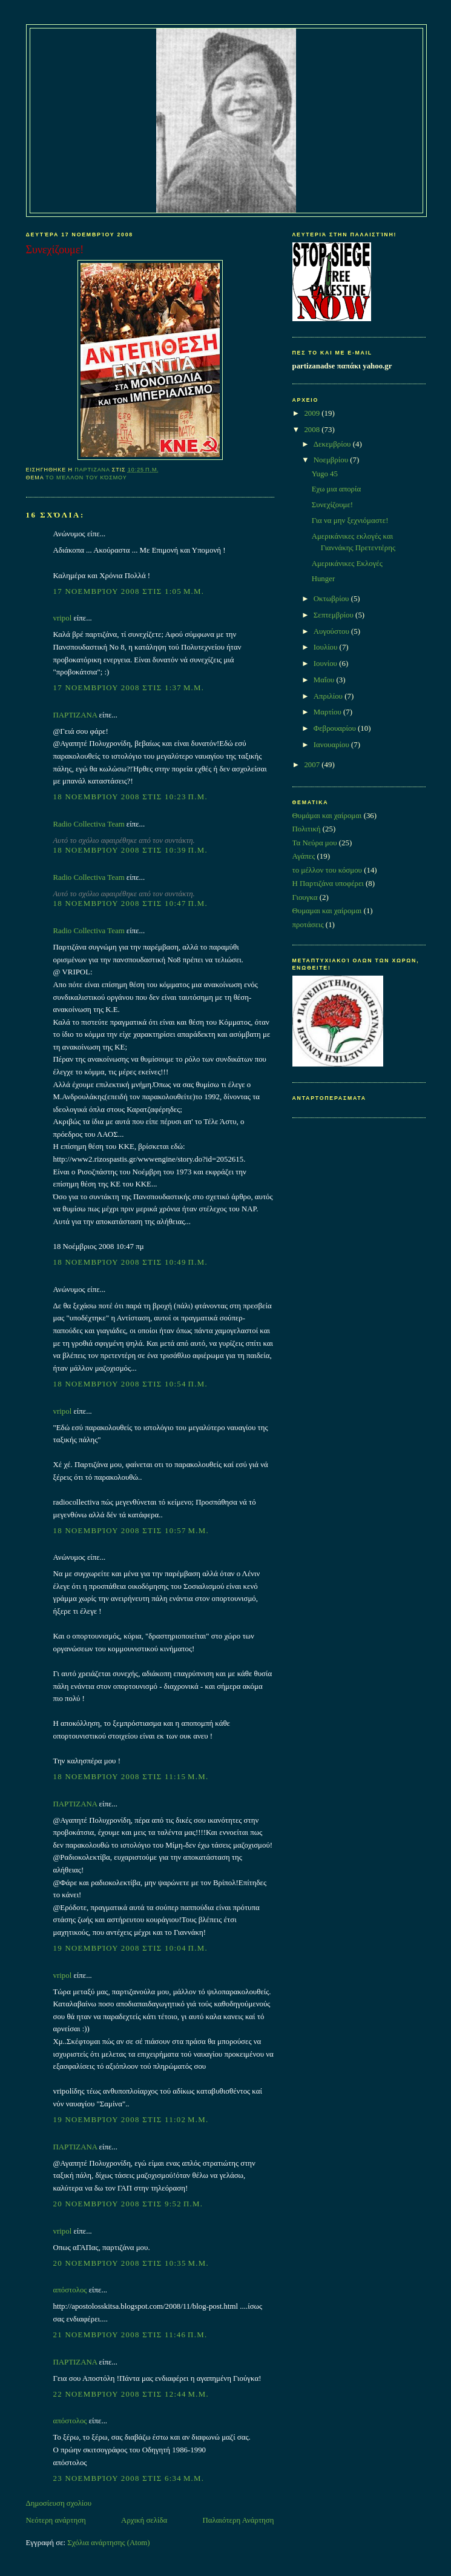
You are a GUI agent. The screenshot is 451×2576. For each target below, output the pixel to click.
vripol (62, 618)
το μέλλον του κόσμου (86, 477)
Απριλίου (329, 696)
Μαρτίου (328, 712)
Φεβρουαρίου (336, 728)
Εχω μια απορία (336, 489)
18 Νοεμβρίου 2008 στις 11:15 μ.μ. (131, 1776)
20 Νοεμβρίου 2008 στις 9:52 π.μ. (128, 2204)
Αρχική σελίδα (144, 2520)
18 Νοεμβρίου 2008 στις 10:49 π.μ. (130, 1262)
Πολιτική (306, 829)
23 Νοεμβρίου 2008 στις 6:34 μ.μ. (129, 2478)
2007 (312, 764)
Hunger (323, 578)
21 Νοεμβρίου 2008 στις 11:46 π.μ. (130, 2335)
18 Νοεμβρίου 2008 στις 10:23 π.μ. (130, 797)
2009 (312, 413)
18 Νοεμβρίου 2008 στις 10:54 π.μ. (130, 1384)
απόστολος (70, 2290)
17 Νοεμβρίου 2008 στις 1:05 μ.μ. (129, 591)
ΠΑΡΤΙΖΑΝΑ (75, 715)
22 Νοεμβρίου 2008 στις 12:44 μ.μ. (131, 2394)
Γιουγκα (305, 897)
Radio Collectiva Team (89, 824)
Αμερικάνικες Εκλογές (347, 563)
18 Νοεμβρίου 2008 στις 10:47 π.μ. (130, 903)
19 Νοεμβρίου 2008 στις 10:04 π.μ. (130, 1948)
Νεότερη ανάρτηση (56, 2520)
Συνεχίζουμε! (332, 505)
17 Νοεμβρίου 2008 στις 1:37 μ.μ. (129, 688)
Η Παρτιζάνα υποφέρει (328, 883)
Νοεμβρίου (332, 460)
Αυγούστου (332, 631)
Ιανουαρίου (332, 745)
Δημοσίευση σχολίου (59, 2503)
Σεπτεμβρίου (334, 615)
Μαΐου (325, 680)
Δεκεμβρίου (333, 444)
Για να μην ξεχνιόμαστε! (350, 520)
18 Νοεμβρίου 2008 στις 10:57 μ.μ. (131, 1530)
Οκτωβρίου (332, 598)
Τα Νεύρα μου (314, 843)
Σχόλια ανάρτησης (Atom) (108, 2542)
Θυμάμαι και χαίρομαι (327, 815)
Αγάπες (303, 856)
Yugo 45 (325, 474)
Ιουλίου (327, 647)
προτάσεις (308, 924)
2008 (312, 429)
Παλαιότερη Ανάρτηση (238, 2520)
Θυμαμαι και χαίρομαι (327, 911)
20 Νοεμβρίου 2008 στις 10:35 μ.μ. (131, 2263)
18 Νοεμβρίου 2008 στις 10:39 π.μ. (130, 850)
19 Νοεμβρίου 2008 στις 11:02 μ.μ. (131, 2119)
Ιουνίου (326, 663)
